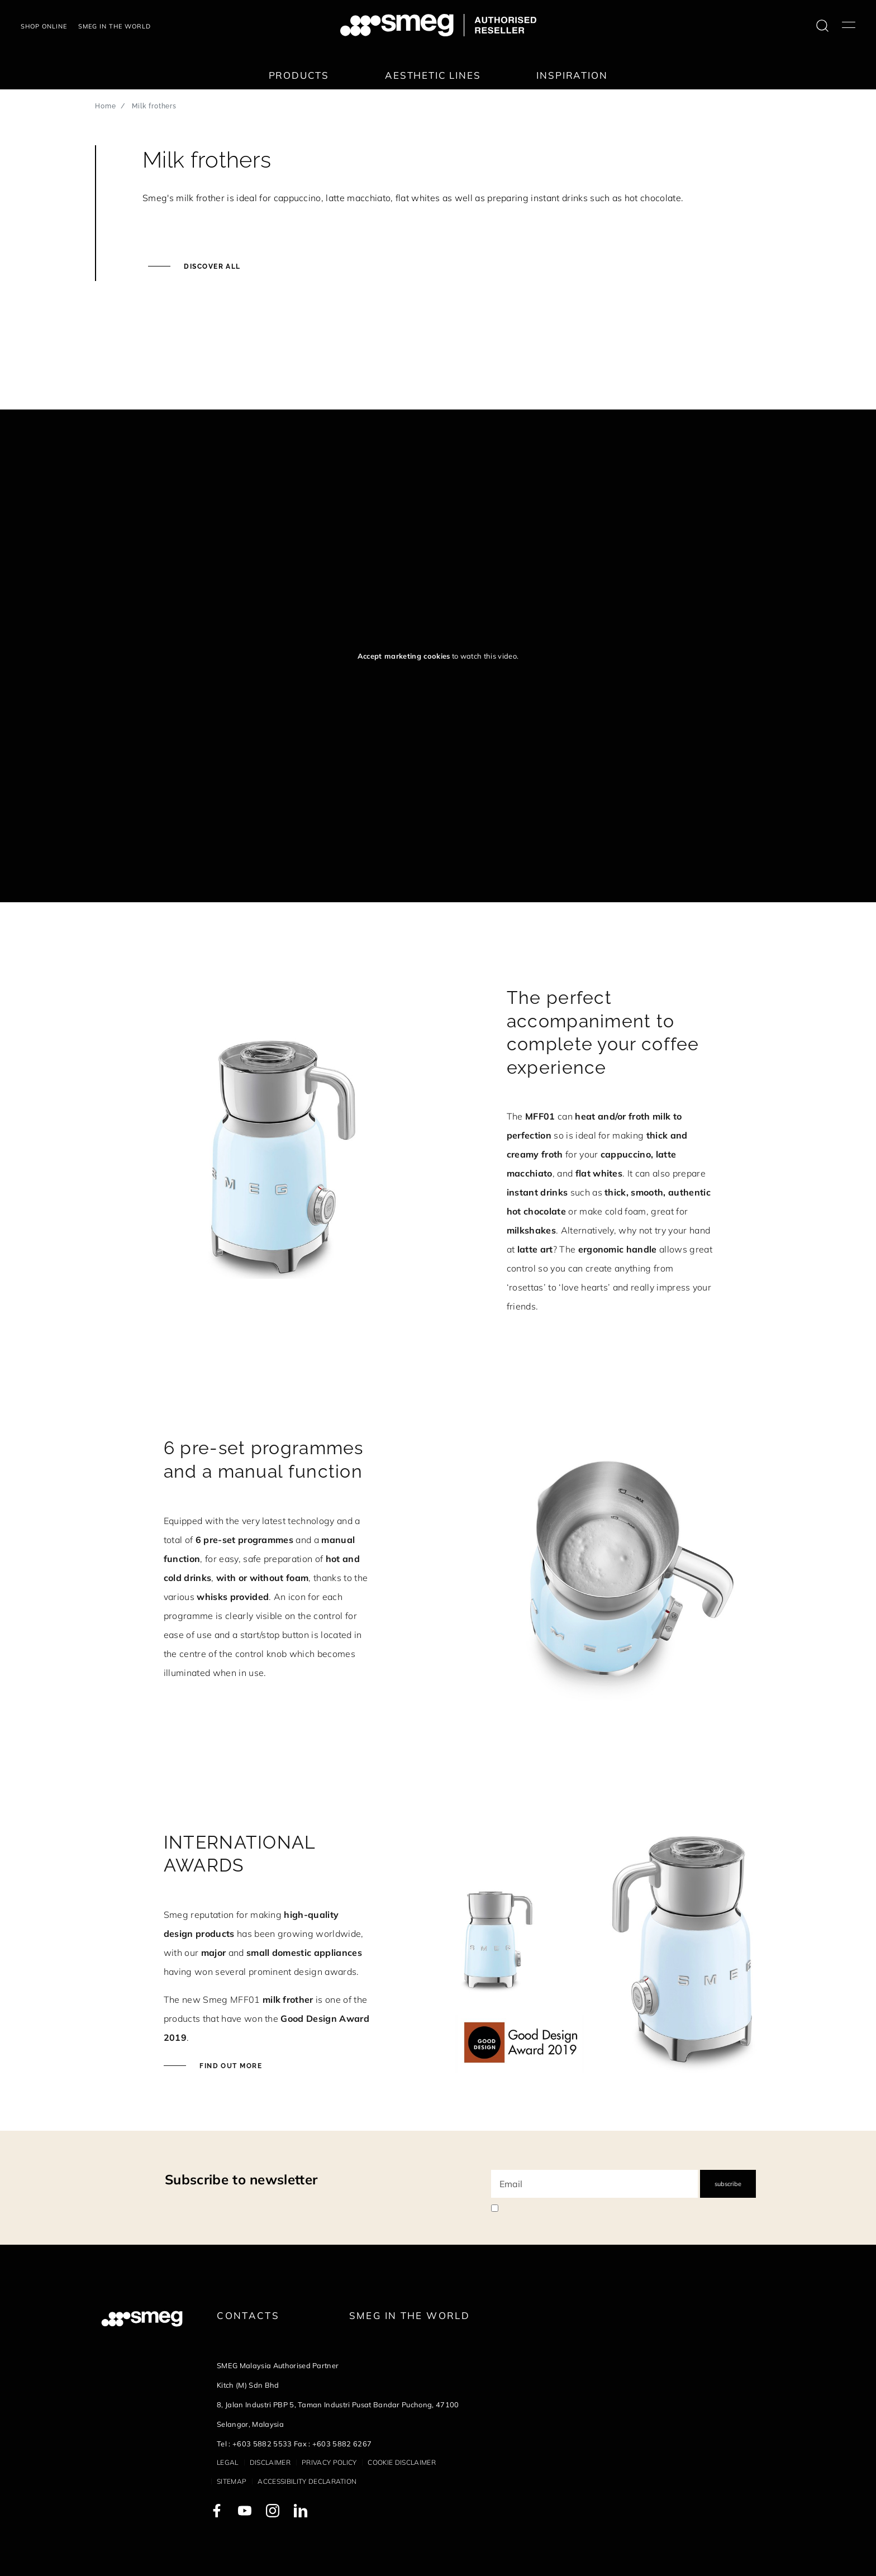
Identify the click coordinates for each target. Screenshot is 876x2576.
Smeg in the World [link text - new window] (409, 2315)
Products (299, 75)
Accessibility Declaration (307, 2481)
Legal (228, 2462)
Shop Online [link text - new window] (44, 26)
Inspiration (571, 75)
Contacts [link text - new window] (248, 2315)
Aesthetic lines (432, 75)
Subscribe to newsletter (241, 2179)
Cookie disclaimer (401, 2462)
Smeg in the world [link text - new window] (114, 26)
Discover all (211, 266)
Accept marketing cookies (404, 655)
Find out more (229, 2066)
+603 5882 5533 (262, 2443)
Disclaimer (270, 2462)
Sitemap (231, 2481)
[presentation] (84, 368)
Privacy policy (329, 2462)
